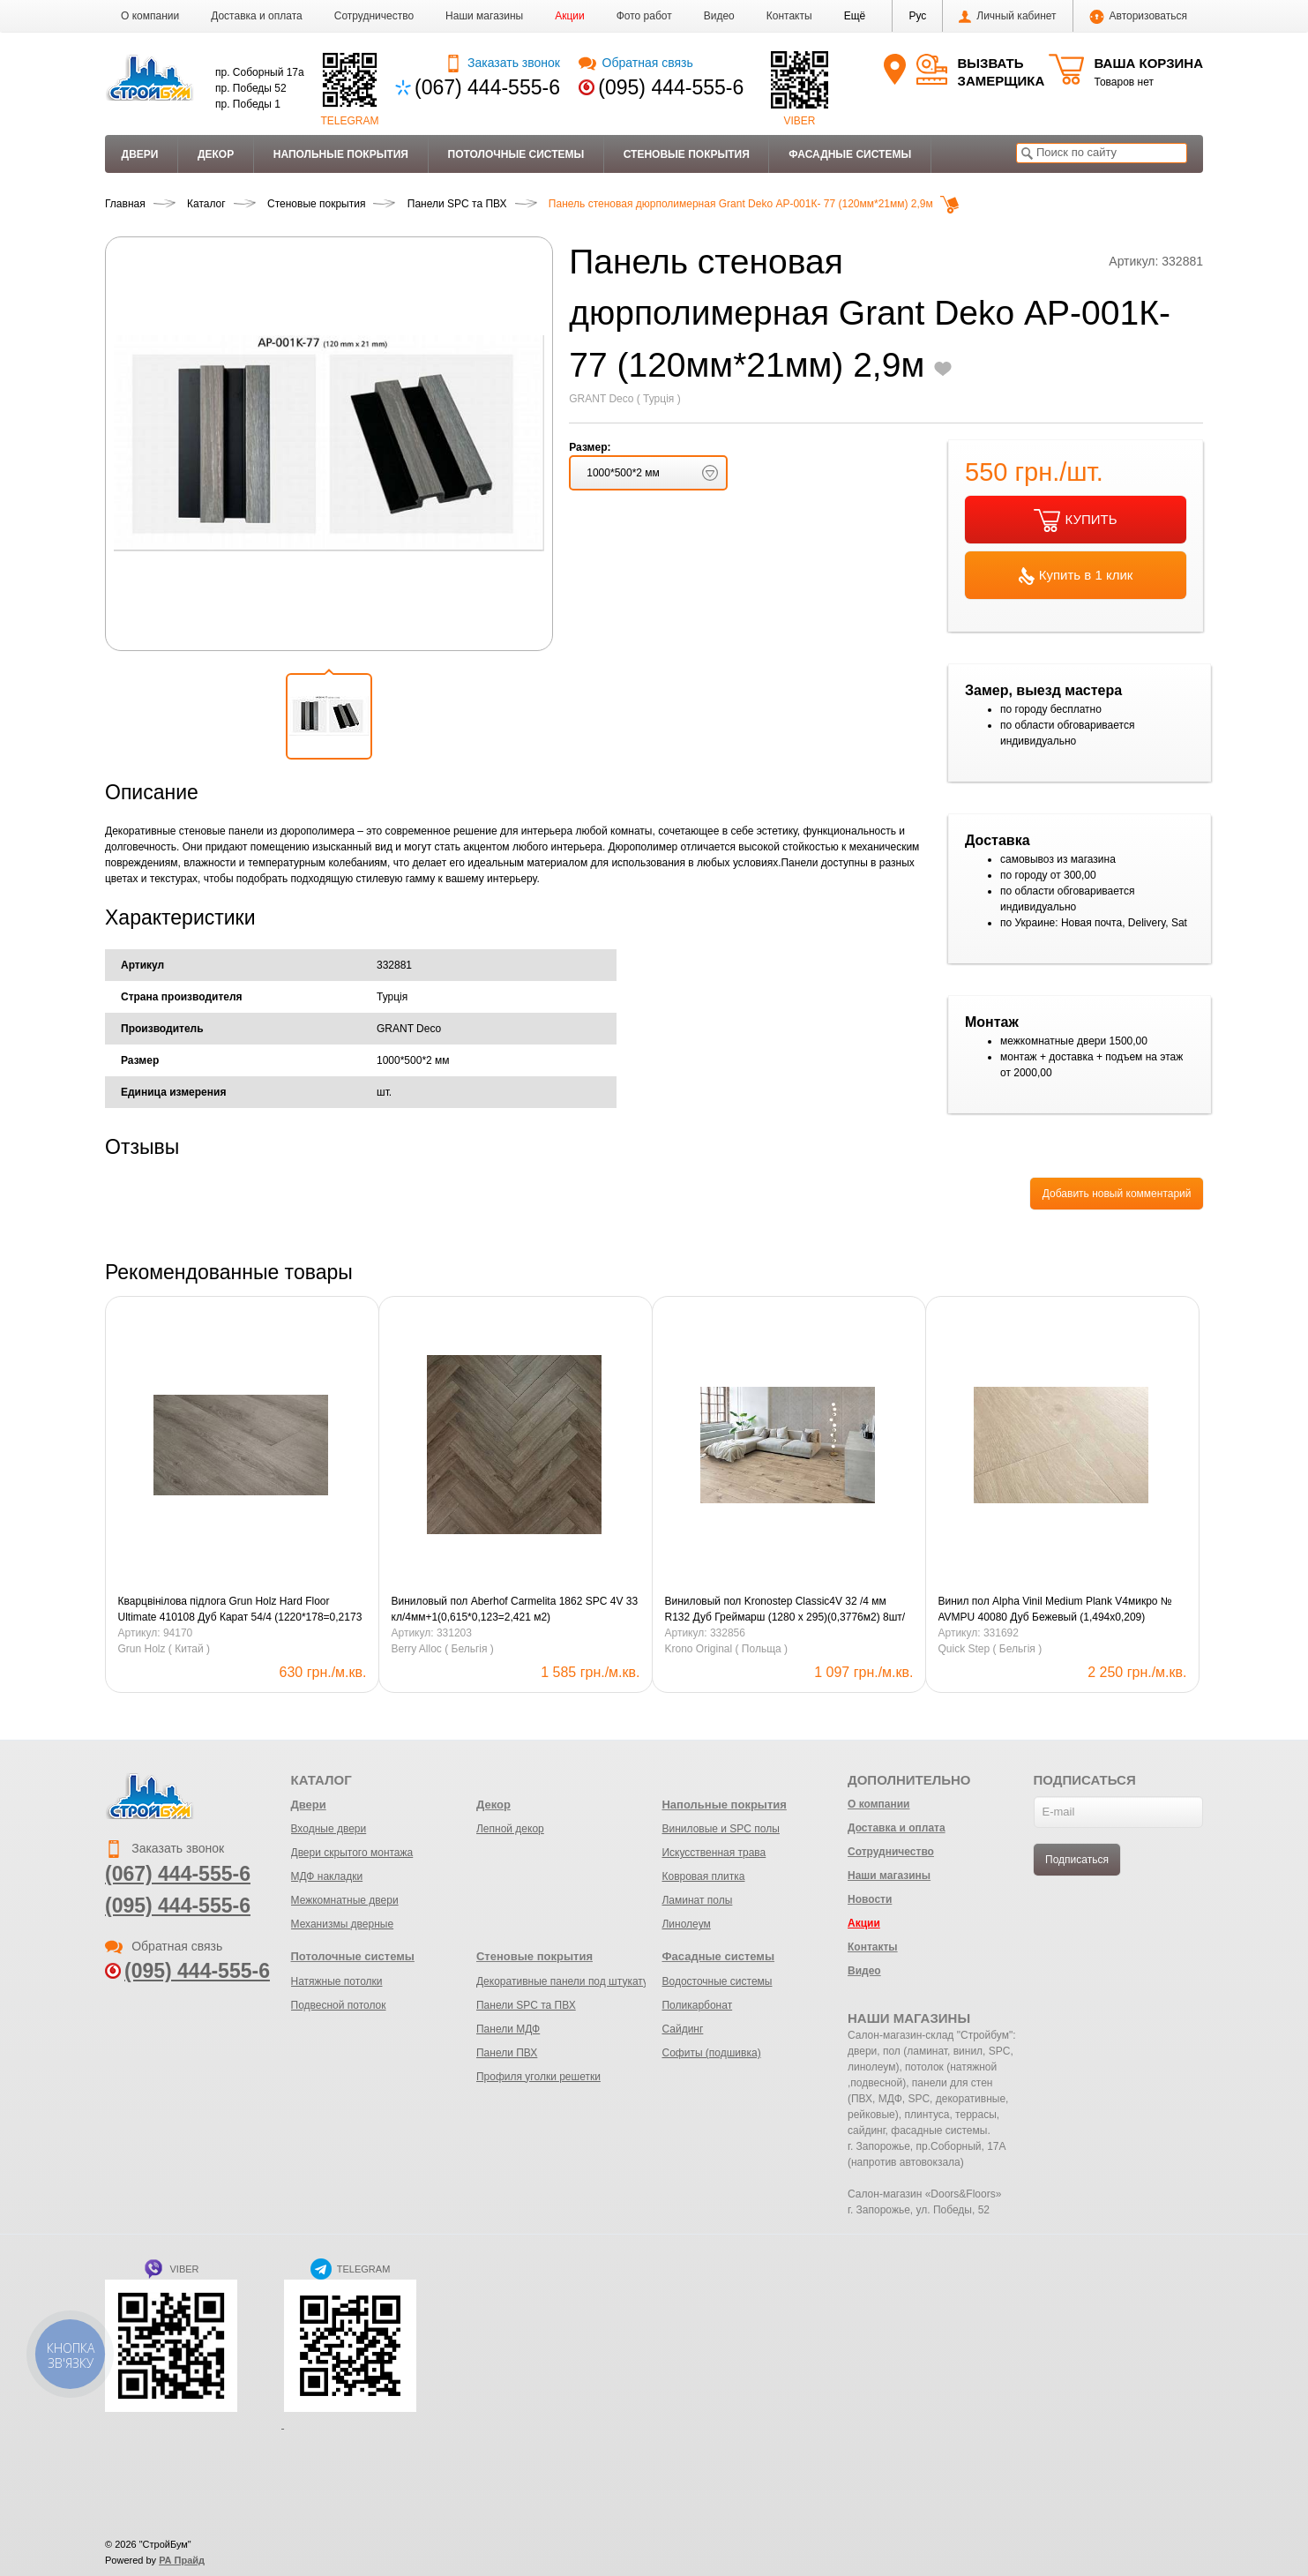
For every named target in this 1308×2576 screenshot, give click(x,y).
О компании (150, 16)
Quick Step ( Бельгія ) (990, 1649)
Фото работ (644, 16)
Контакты (789, 16)
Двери (140, 154)
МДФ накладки (327, 1876)
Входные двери (329, 1829)
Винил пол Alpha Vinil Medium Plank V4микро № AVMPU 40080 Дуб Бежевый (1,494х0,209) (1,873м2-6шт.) (1055, 1610)
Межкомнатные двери (345, 1900)
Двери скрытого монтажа (352, 1852)
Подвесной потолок (338, 2005)
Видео (719, 16)
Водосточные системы (716, 1981)
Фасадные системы (850, 154)
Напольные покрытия (340, 154)
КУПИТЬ (1075, 520)
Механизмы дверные (342, 1924)
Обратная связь (635, 63)
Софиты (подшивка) (710, 2053)
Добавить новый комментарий (1117, 1193)
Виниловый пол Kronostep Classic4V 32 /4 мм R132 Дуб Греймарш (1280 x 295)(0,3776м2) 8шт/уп (785, 1610)
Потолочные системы (516, 154)
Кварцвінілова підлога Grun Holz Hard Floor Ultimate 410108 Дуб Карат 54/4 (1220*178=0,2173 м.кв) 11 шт (240, 1610)
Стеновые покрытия (687, 154)
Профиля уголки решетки (538, 2077)
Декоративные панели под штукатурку (570, 1981)
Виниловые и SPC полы (720, 1829)
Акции (570, 16)
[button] (855, 16)
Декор (216, 154)
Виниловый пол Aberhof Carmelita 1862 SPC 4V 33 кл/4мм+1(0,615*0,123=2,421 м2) (515, 1609)
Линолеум (685, 1924)
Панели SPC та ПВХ (526, 2005)
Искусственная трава (713, 1852)
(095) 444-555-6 (671, 87)
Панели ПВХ (506, 2053)
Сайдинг (682, 2029)
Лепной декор (510, 1829)
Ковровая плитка (702, 1876)
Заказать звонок (502, 63)
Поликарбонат (696, 2005)
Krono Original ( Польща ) (727, 1649)
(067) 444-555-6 (487, 87)
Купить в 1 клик (1076, 576)
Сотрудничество (374, 16)
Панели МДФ (508, 2029)
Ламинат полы (696, 1900)
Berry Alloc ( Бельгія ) (443, 1649)
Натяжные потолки (337, 1981)
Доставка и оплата (257, 16)
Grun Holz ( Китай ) (164, 1649)
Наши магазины (484, 16)
